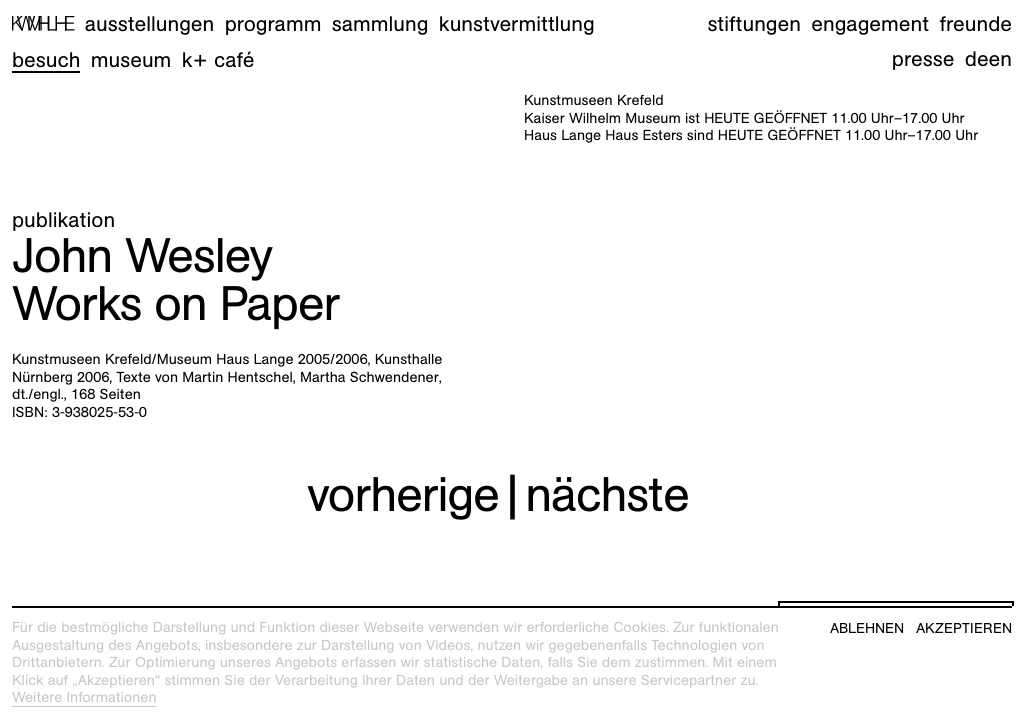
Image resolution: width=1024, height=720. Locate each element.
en (1000, 58)
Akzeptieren (964, 628)
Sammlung (380, 23)
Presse (923, 58)
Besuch (46, 59)
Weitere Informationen (84, 698)
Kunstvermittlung (517, 23)
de (977, 58)
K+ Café (218, 59)
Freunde (975, 23)
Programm (273, 23)
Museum (131, 59)
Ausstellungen (149, 23)
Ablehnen (867, 628)
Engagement (870, 23)
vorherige (403, 494)
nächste (607, 494)
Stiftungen (754, 23)
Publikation (63, 219)
